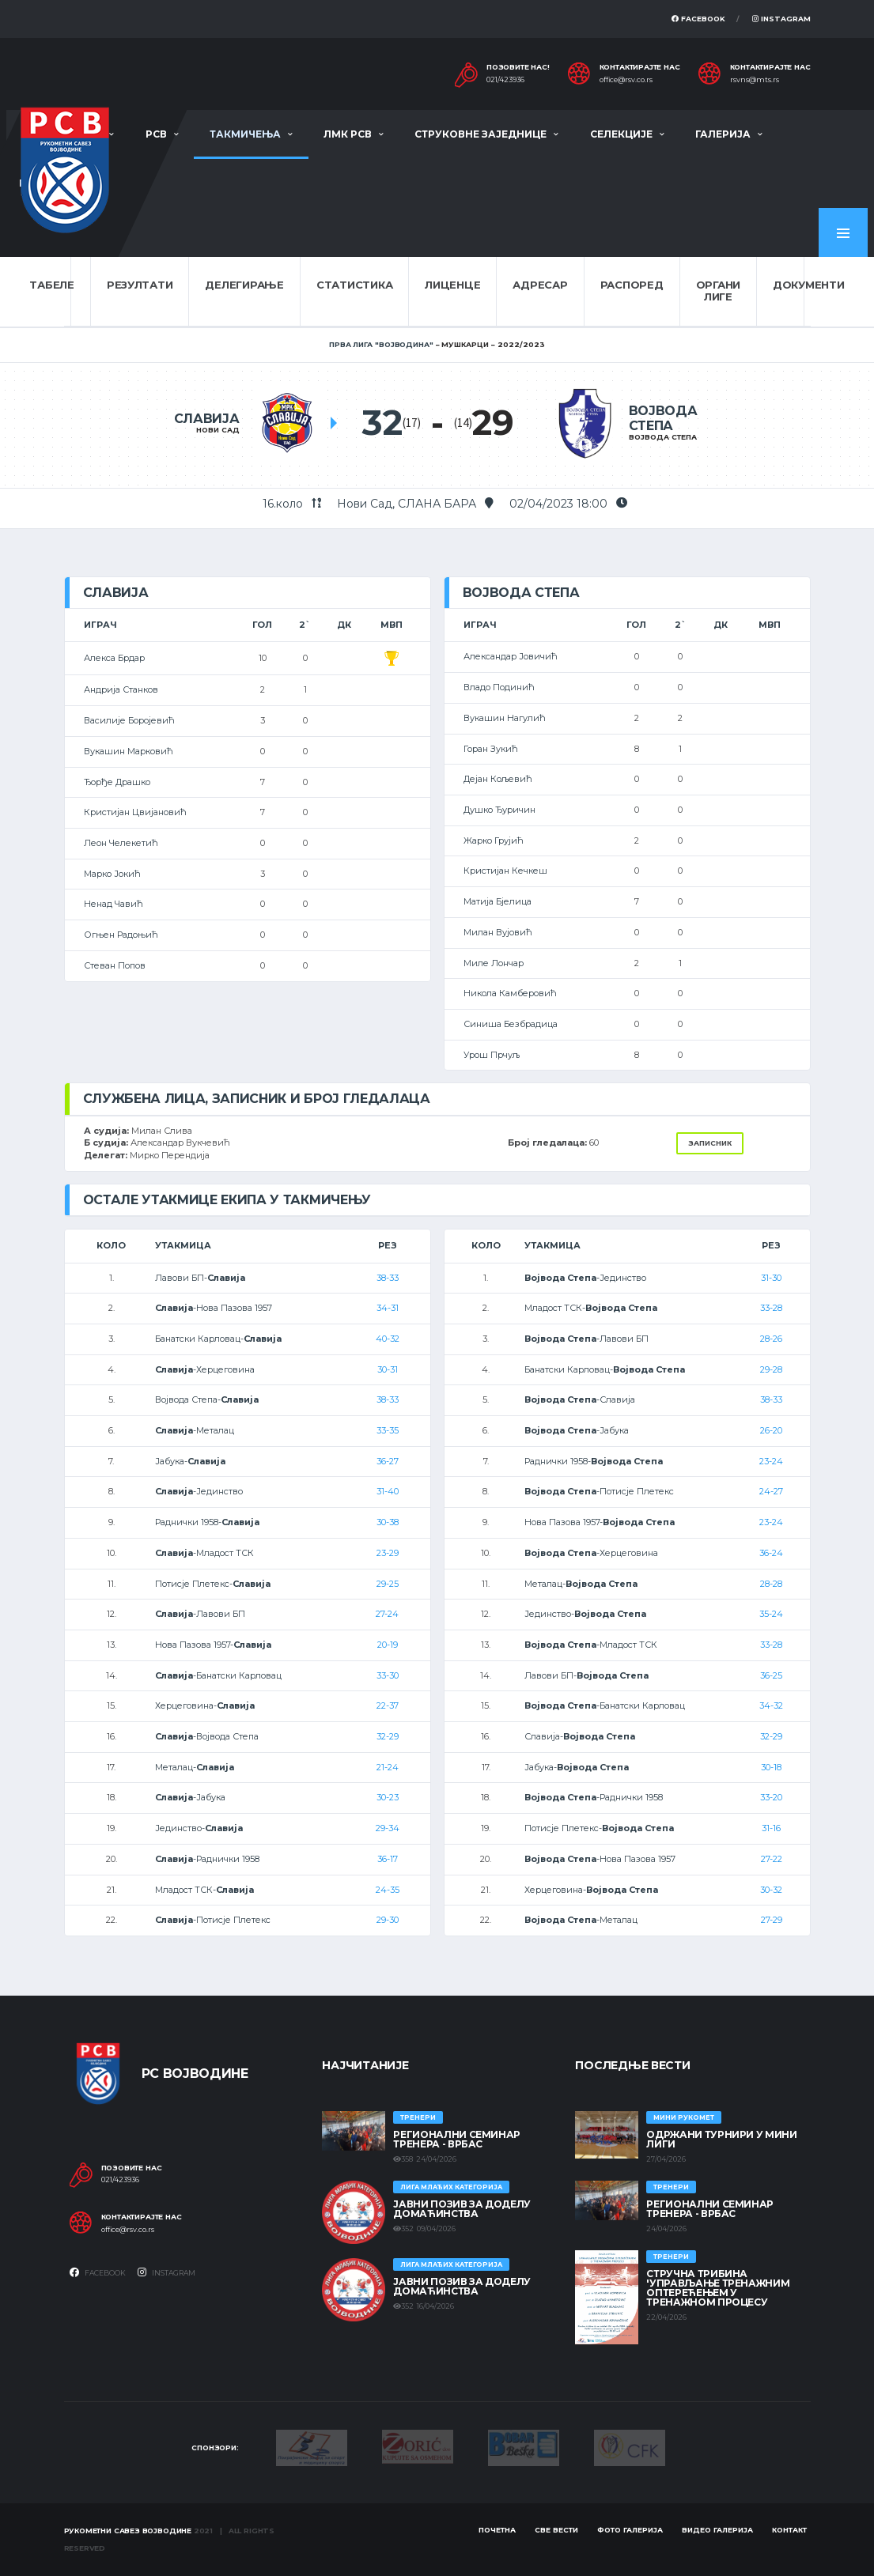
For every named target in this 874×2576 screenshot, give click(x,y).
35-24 (771, 1613)
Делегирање (244, 284)
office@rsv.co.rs (626, 80)
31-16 (771, 1828)
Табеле (51, 284)
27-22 (771, 1858)
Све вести (556, 2529)
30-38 (387, 1522)
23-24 (771, 1461)
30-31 (387, 1369)
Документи (809, 284)
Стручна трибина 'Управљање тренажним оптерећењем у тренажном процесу (717, 2288)
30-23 (387, 1797)
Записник (710, 1143)
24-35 (387, 1889)
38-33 (387, 1277)
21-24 (387, 1767)
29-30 (387, 1919)
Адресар (540, 284)
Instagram (781, 18)
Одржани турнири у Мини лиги (721, 2139)
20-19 (387, 1644)
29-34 (387, 1828)
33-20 (771, 1797)
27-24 (387, 1613)
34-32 (771, 1705)
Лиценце (452, 284)
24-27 (771, 1491)
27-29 (771, 1919)
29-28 (771, 1369)
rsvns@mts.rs (754, 80)
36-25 (771, 1675)
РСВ (156, 134)
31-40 (387, 1491)
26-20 (771, 1430)
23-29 (387, 1552)
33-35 (387, 1430)
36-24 (771, 1552)
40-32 (387, 1338)
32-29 (387, 1736)
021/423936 (505, 80)
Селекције (621, 134)
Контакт (789, 2529)
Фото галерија (630, 2529)
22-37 (387, 1705)
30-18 (771, 1767)
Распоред (632, 284)
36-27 (387, 1461)
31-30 (771, 1277)
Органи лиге (718, 291)
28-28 (771, 1583)
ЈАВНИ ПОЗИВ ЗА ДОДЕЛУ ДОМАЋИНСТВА (461, 2208)
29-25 (387, 1583)
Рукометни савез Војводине (128, 2530)
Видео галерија (717, 2529)
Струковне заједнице (480, 134)
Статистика (354, 284)
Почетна (497, 2529)
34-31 (387, 1307)
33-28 (771, 1307)
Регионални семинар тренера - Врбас (456, 2139)
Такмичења (245, 134)
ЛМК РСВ (347, 134)
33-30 (387, 1675)
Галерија (723, 134)
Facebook (698, 18)
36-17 (387, 1858)
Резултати (140, 284)
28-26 (771, 1338)
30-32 (771, 1889)
